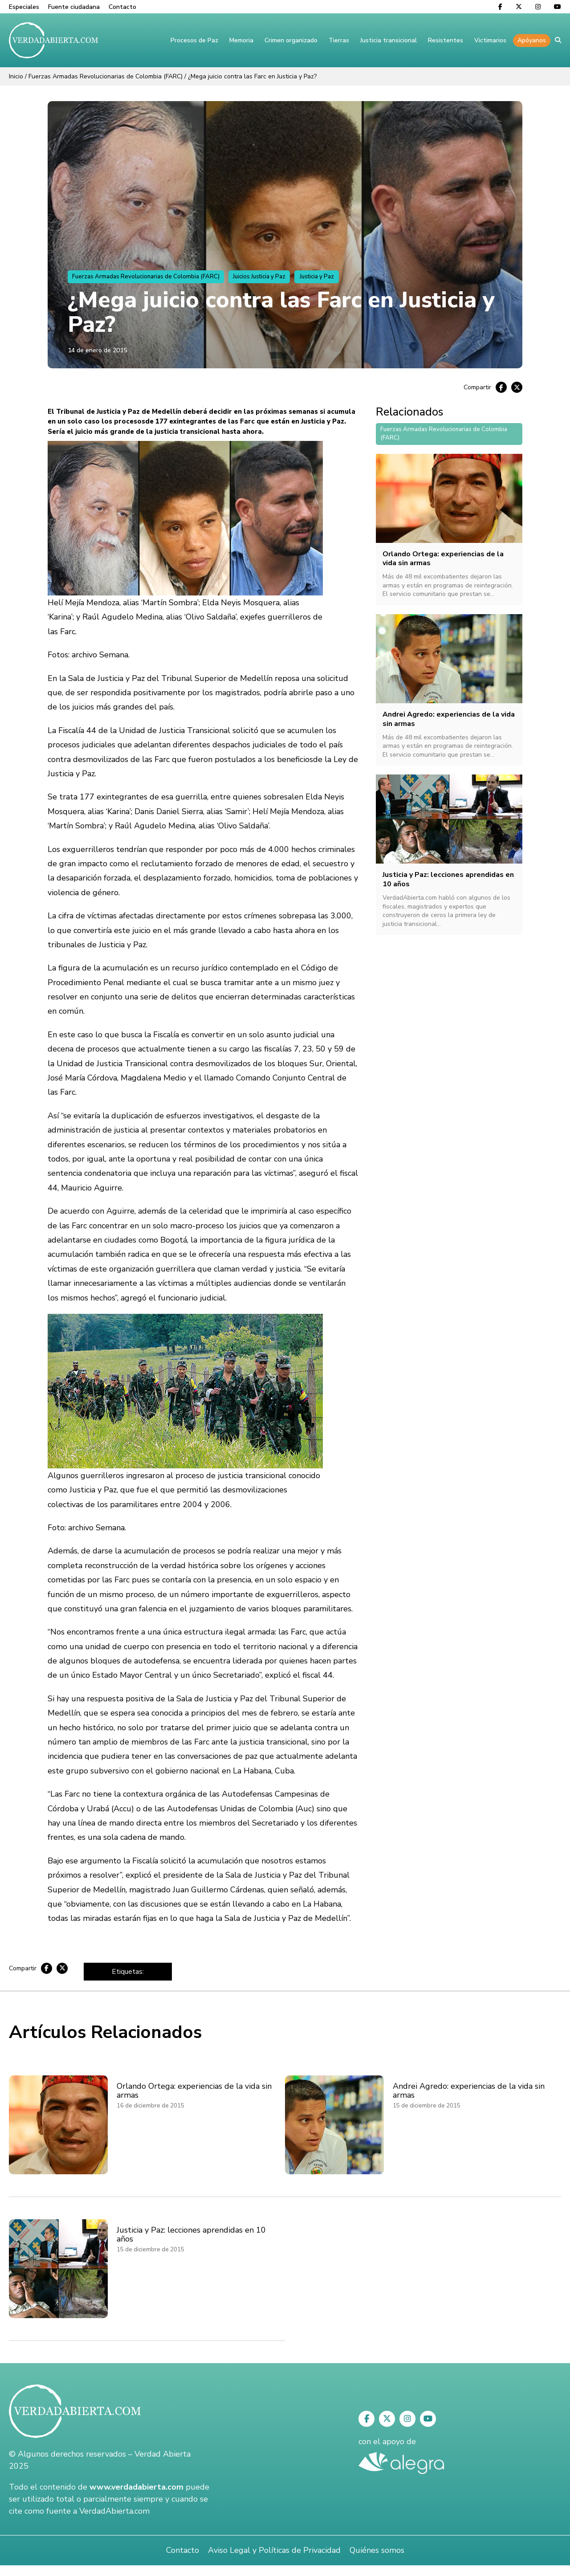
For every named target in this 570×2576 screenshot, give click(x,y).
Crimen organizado (291, 40)
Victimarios (490, 40)
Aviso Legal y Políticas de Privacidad (274, 2550)
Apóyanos (531, 40)
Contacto (122, 7)
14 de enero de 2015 (97, 350)
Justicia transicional (388, 40)
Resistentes (445, 40)
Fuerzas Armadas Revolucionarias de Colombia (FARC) (105, 76)
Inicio (16, 76)
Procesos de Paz (194, 40)
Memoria (241, 40)
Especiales (24, 7)
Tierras (339, 40)
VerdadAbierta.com (114, 2511)
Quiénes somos (377, 2550)
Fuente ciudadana (74, 7)
